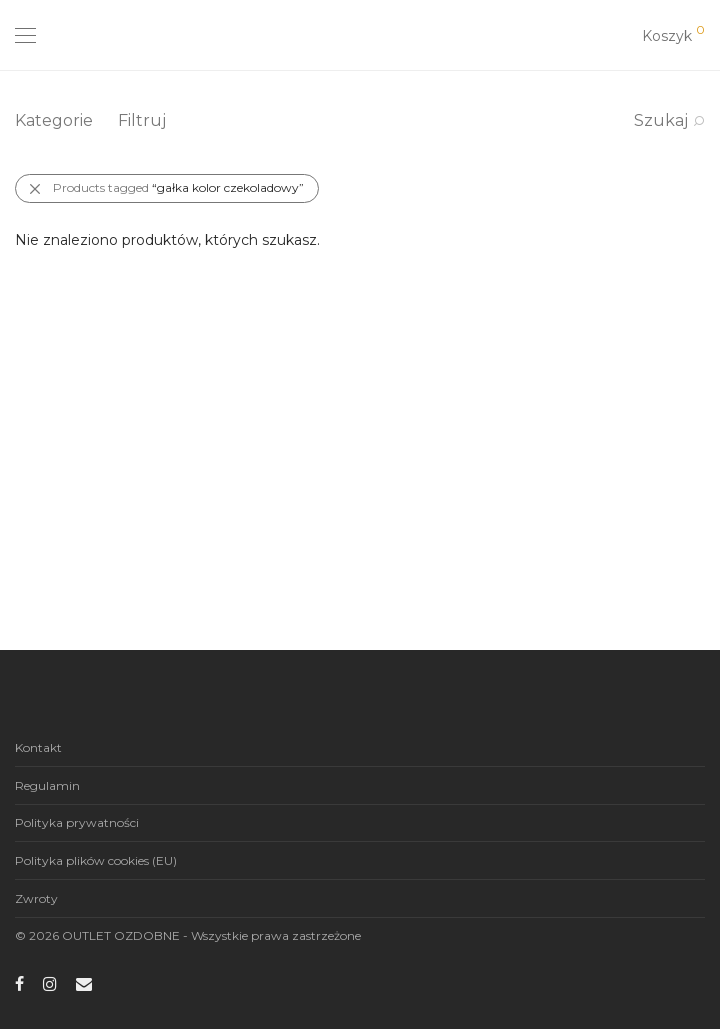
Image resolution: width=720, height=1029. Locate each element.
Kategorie (54, 120)
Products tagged (178, 187)
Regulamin (47, 785)
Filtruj (142, 120)
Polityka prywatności (77, 822)
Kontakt (38, 747)
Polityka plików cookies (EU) (96, 860)
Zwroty (36, 898)
